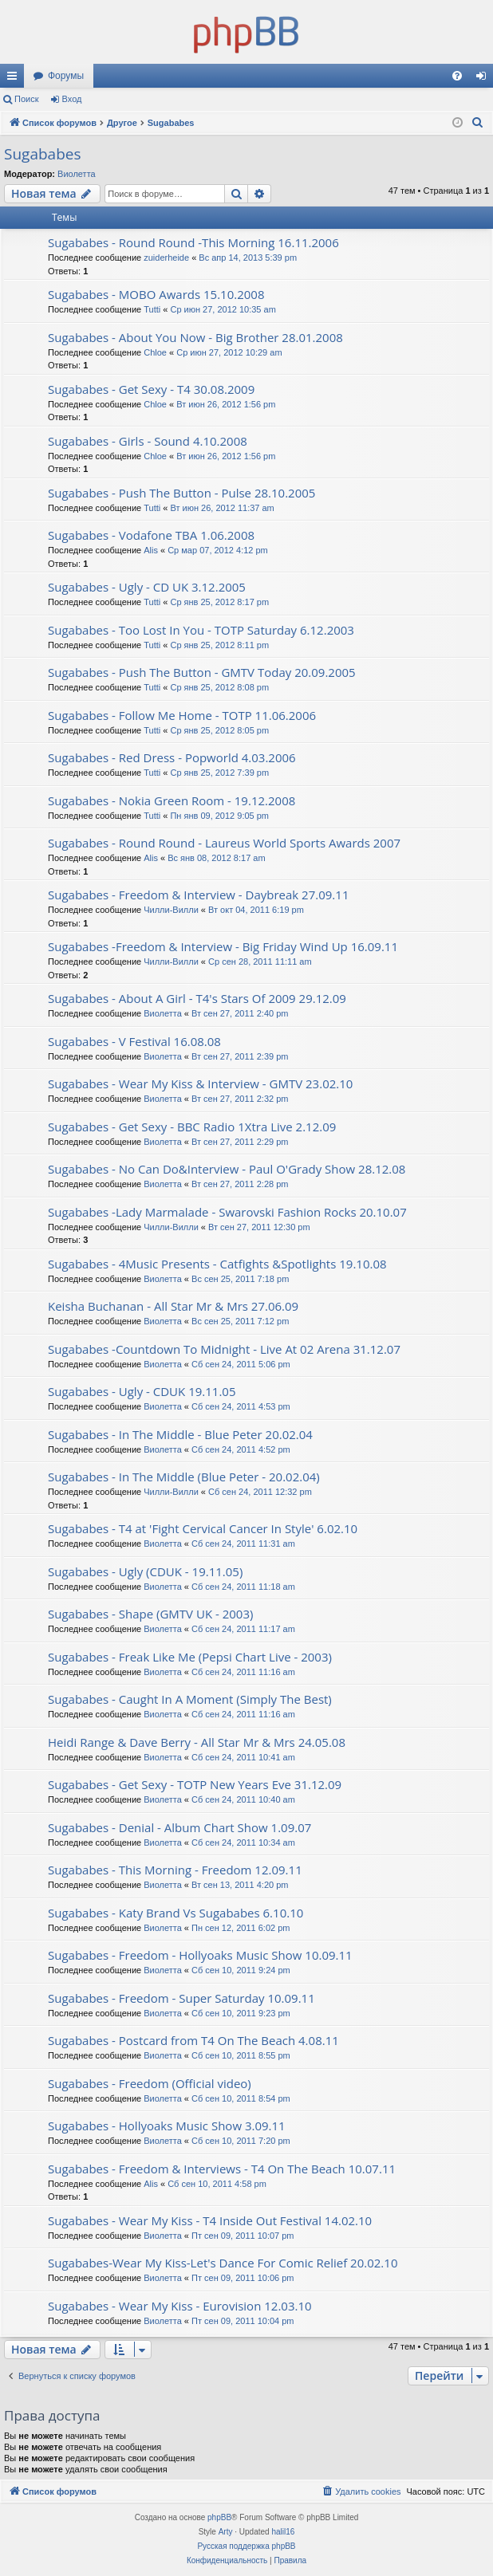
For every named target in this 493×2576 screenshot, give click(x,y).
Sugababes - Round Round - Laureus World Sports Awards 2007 (224, 843)
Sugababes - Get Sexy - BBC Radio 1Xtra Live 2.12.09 (192, 1127)
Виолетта (76, 174)
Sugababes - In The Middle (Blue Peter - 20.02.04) (184, 1477)
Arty (226, 2531)
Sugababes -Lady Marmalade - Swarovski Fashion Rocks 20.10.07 (227, 1212)
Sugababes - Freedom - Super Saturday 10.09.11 (181, 1998)
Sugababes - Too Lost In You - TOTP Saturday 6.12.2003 (201, 630)
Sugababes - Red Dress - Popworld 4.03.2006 (172, 757)
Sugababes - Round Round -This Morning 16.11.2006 (193, 242)
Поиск (26, 99)
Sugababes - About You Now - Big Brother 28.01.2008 (195, 337)
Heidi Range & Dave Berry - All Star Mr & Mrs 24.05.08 (196, 1742)
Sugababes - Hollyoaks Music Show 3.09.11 (167, 2126)
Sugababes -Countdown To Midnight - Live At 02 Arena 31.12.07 (224, 1349)
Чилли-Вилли (171, 909)
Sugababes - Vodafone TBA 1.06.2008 (151, 535)
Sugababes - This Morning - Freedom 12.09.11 (175, 1870)
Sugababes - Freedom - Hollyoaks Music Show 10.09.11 (200, 1955)
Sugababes (42, 154)
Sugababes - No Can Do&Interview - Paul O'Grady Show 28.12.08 (226, 1169)
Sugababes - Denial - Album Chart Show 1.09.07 (179, 1827)
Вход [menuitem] (484, 79)
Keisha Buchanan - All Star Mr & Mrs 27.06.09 (173, 1306)
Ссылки (15, 79)
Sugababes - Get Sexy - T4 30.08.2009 (151, 389)
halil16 (282, 2531)
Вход (72, 99)
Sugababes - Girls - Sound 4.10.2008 (147, 441)
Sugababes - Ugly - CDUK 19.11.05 (141, 1391)
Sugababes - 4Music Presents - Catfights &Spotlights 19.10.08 (217, 1264)
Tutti (152, 309)
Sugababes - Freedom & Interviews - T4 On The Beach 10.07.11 (222, 2169)
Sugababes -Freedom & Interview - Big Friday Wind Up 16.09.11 (223, 946)
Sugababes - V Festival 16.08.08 (134, 1041)
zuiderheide (166, 257)
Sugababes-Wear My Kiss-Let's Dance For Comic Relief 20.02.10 (222, 2263)
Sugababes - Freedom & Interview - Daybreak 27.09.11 (198, 895)
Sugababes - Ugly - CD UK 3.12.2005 (147, 587)
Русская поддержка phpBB (246, 2546)
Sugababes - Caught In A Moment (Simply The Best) (190, 1699)
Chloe (155, 352)
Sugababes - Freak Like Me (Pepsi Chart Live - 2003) (190, 1657)
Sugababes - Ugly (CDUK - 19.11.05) (145, 1571)
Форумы (66, 75)
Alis (151, 550)
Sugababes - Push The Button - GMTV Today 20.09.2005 (202, 672)
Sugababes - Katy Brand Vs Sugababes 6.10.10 (175, 1913)
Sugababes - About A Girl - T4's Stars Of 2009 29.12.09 (197, 998)
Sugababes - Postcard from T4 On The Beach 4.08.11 (193, 2040)
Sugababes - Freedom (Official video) (149, 2083)
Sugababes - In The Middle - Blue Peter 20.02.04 (180, 1434)
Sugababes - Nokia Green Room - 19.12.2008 (171, 800)
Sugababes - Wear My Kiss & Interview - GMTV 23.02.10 (200, 1083)
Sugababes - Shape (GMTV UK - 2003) (150, 1614)
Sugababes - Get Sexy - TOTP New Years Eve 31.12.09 (194, 1784)
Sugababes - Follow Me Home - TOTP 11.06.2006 (182, 715)
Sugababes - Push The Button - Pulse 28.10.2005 (181, 493)
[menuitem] (457, 76)
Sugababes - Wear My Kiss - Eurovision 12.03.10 (180, 2306)
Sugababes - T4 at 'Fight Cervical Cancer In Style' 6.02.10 (202, 1528)
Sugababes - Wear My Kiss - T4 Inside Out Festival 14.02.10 (210, 2220)
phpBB (219, 2517)
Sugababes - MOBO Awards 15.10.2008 (156, 294)
